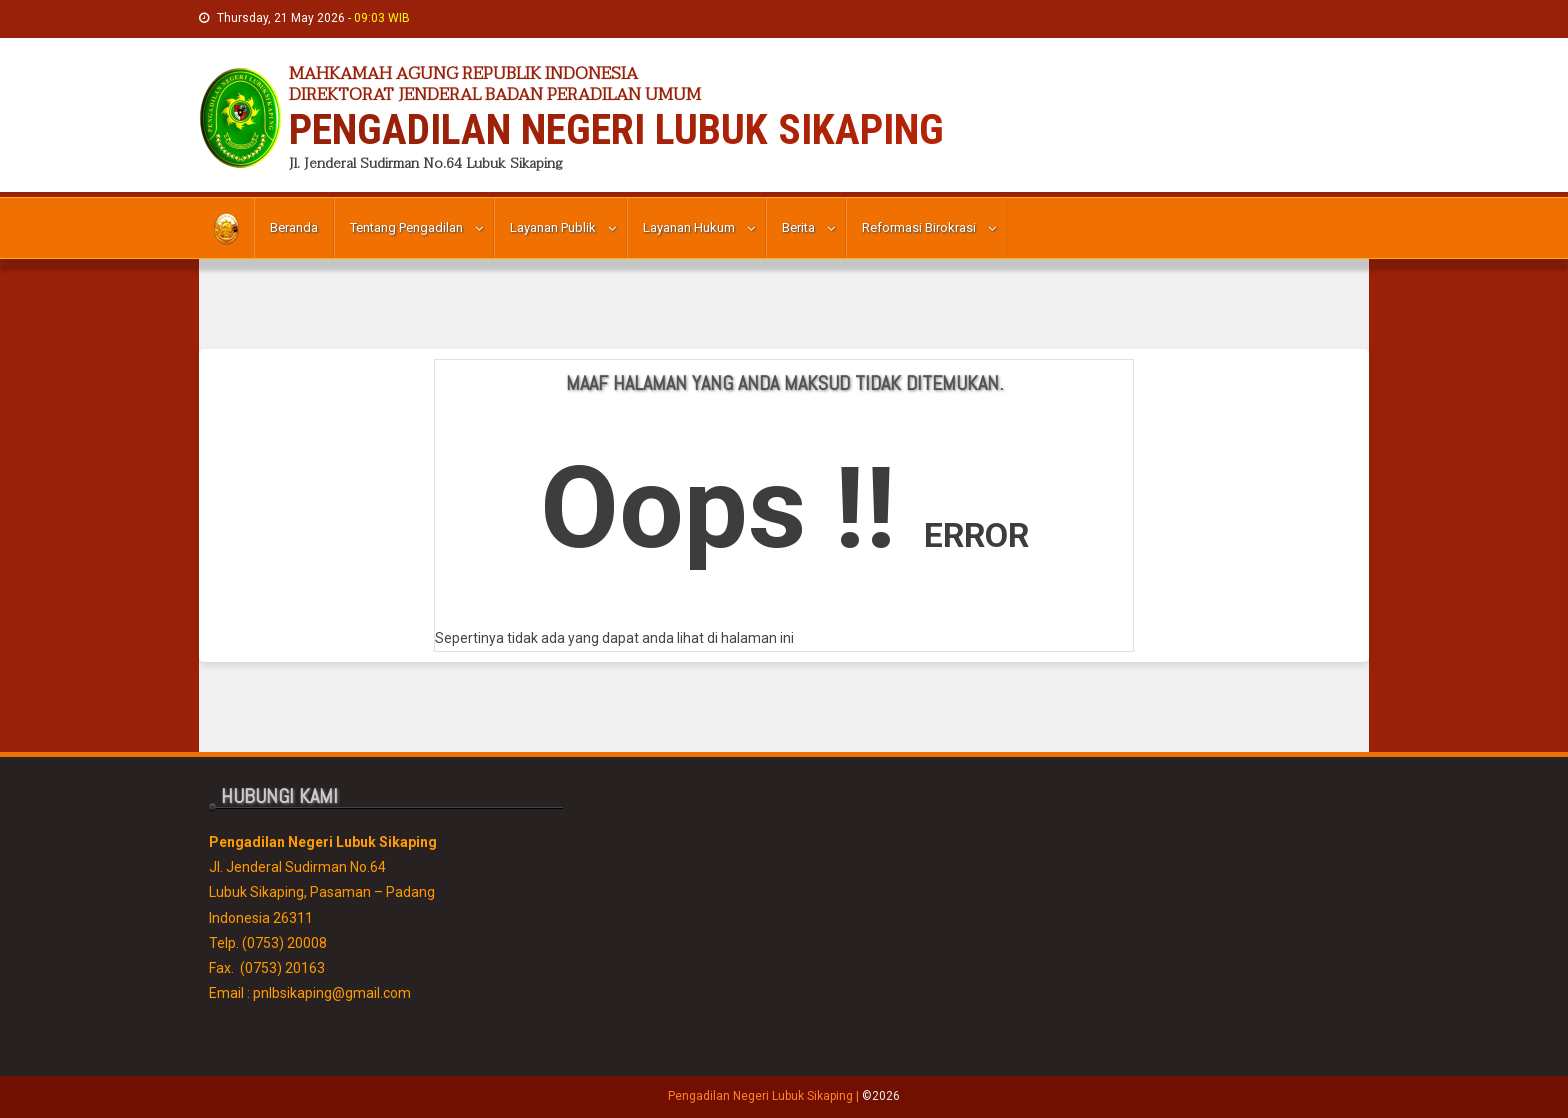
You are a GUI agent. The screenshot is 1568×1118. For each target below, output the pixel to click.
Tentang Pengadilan (406, 227)
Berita (798, 227)
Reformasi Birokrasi (919, 227)
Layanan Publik (553, 227)
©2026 (881, 1096)
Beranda (294, 227)
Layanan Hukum (689, 227)
